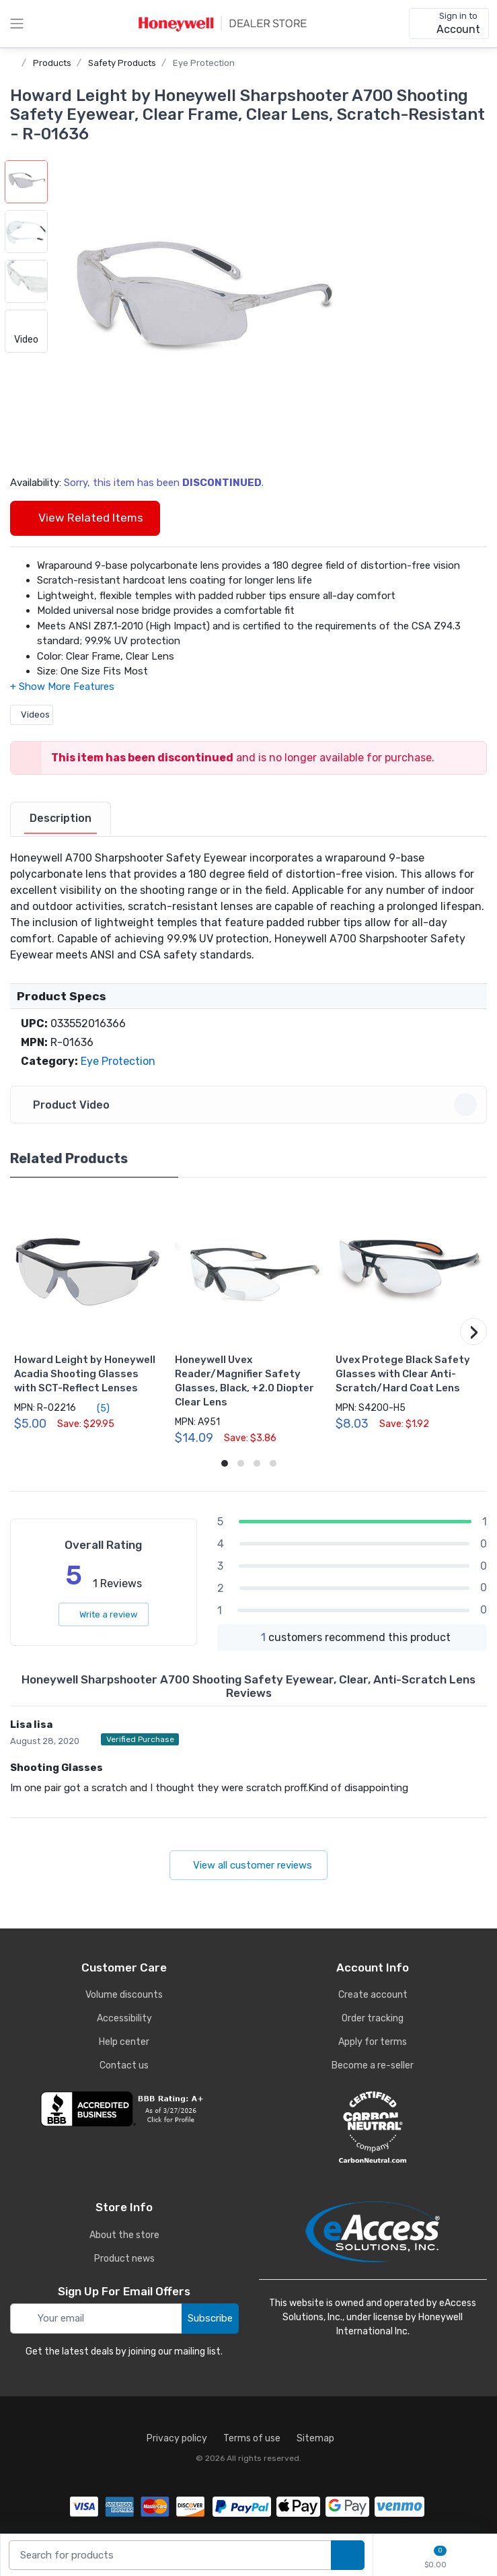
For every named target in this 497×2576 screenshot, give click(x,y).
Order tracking (373, 2018)
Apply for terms (372, 2042)
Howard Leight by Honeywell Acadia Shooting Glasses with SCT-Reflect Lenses (84, 1374)
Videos (31, 714)
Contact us (124, 2065)
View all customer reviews (248, 1865)
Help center (124, 2042)
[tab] (60, 819)
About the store (124, 2235)
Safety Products (122, 63)
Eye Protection (204, 63)
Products (52, 63)
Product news (124, 2258)
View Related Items (85, 517)
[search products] (348, 2555)
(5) (95, 1408)
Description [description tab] (60, 818)
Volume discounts (124, 1994)
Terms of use (251, 2438)
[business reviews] (124, 2108)
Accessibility (124, 2018)
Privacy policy (177, 2438)
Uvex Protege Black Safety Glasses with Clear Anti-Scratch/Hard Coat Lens (403, 1374)
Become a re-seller (373, 2065)
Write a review (103, 1614)
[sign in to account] (449, 23)
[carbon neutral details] (373, 2127)
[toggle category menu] (17, 23)
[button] (200, 306)
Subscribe (210, 2318)
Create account (373, 1994)
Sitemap (315, 2438)
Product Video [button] (250, 1104)
